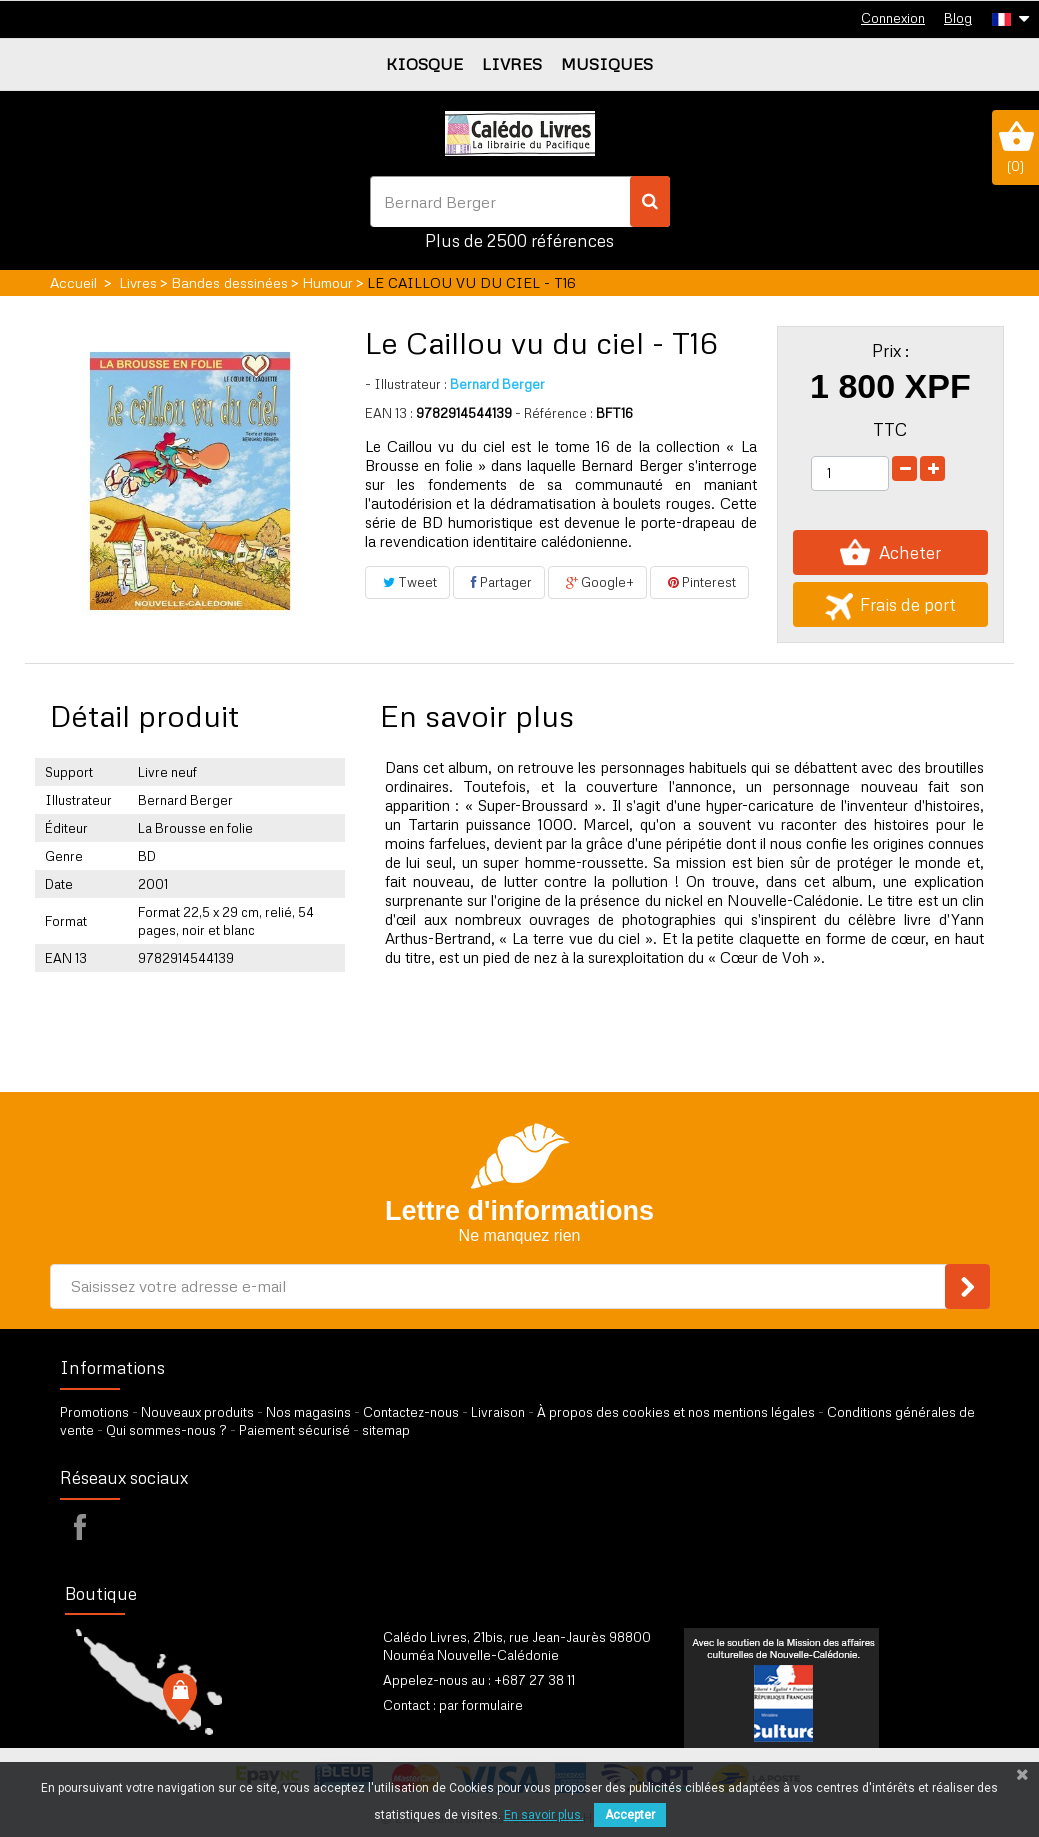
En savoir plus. (544, 1815)
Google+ (597, 582)
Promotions (94, 1412)
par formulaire (481, 1705)
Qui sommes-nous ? (166, 1430)
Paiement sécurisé (294, 1430)
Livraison (498, 1412)
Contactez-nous (411, 1412)
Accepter (630, 1815)
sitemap (386, 1430)
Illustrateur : (406, 384)
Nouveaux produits (197, 1412)
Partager (499, 582)
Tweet (407, 582)
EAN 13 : (389, 413)
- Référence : (554, 413)
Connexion (893, 18)
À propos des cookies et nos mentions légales (676, 1412)
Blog (958, 18)
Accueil (73, 282)
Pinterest (699, 582)
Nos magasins (308, 1412)
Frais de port (890, 604)
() (1015, 147)
